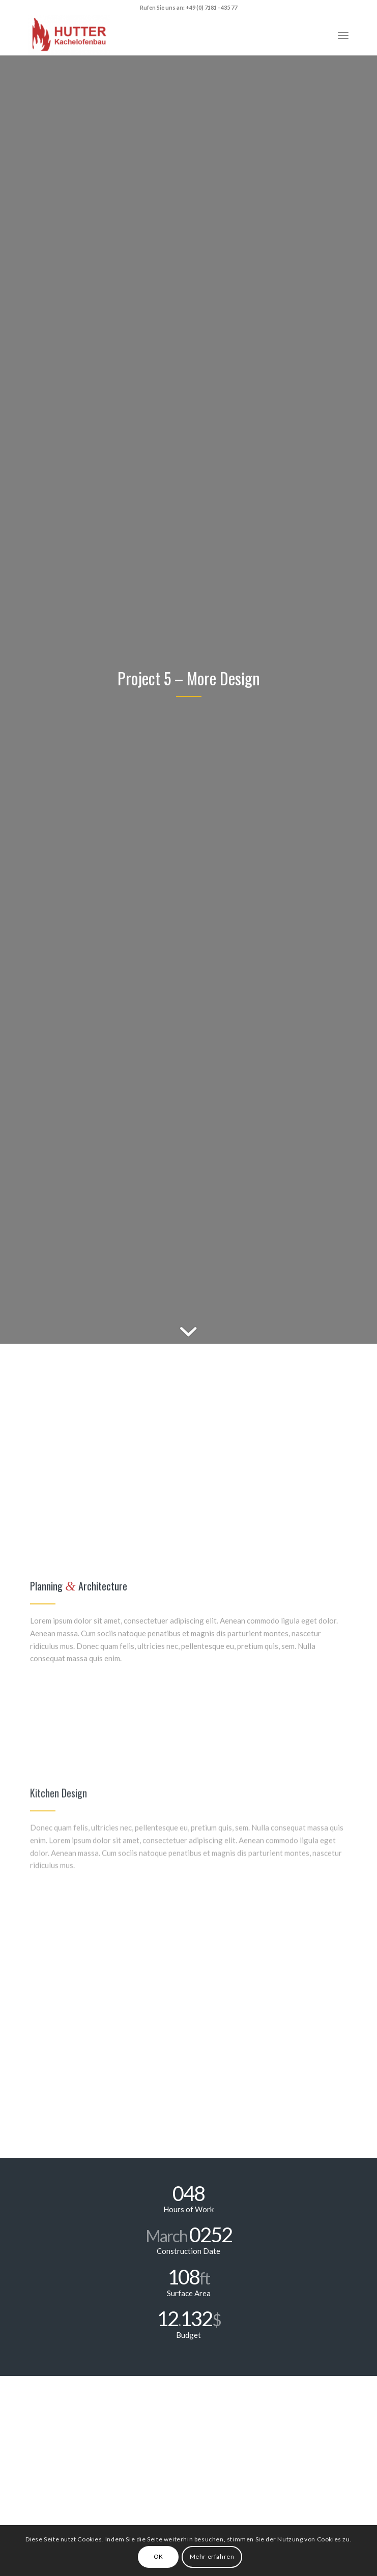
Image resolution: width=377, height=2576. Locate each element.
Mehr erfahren (212, 2556)
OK (158, 2556)
